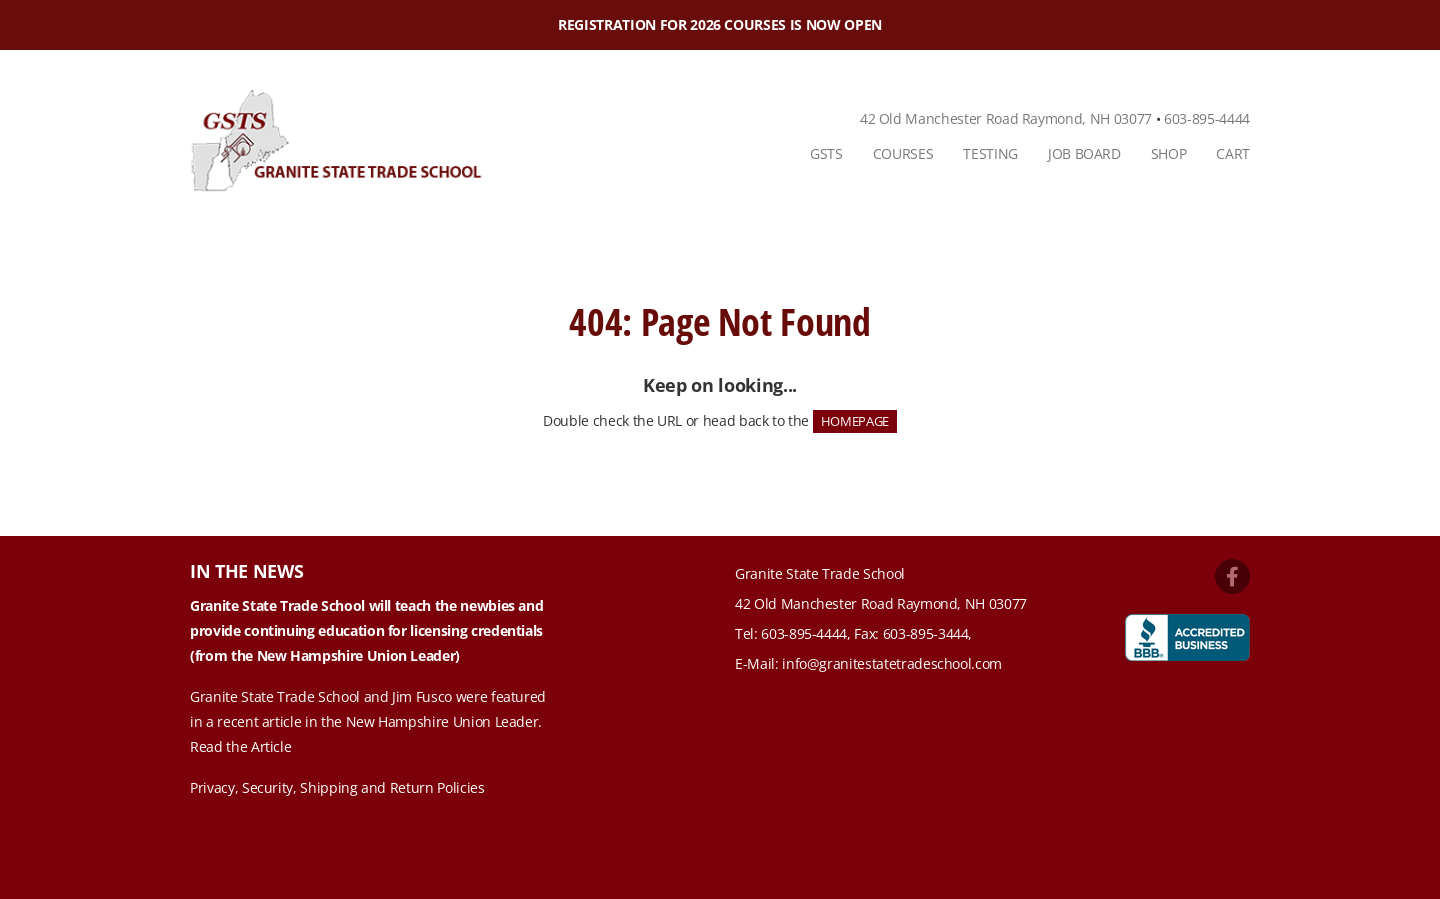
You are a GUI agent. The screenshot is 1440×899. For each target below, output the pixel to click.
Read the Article (240, 746)
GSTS (826, 153)
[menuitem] (826, 154)
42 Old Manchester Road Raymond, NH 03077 (1006, 118)
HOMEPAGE (855, 421)
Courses (903, 153)
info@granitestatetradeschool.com (892, 663)
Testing (990, 153)
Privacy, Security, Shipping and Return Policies (337, 787)
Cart (1233, 153)
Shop (1169, 153)
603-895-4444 (1207, 118)
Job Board (1084, 153)
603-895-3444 (926, 633)
